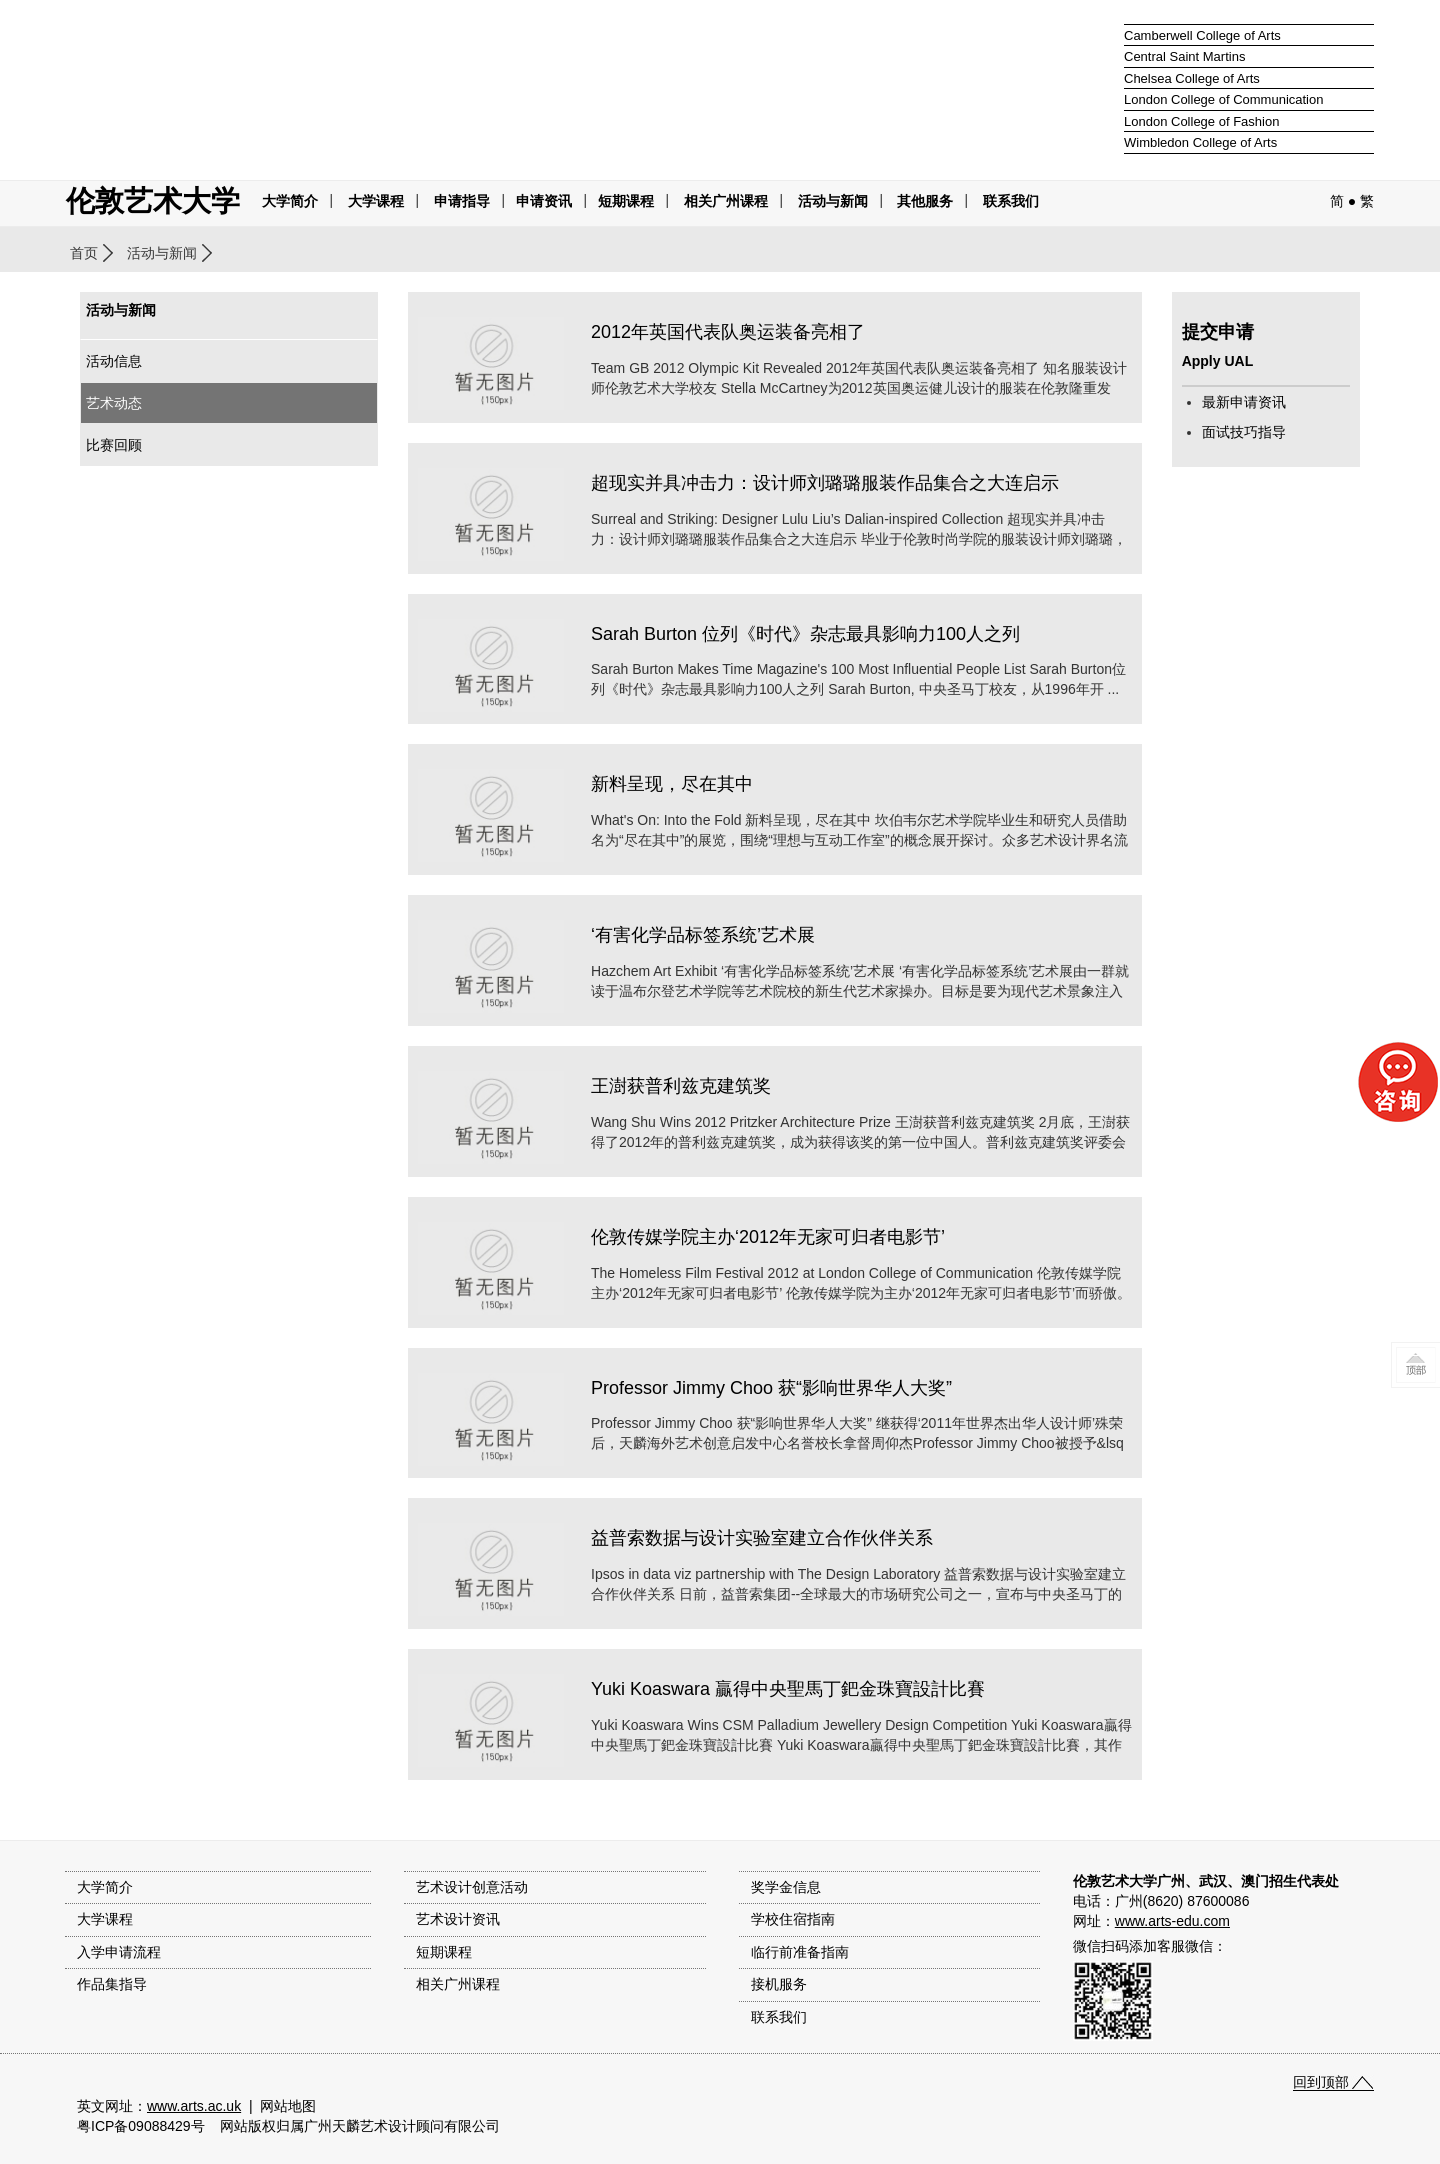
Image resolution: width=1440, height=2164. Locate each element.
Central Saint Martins (1184, 56)
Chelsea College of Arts (1192, 78)
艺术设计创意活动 (472, 1887)
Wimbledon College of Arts (1200, 142)
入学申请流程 (119, 1952)
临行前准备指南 (800, 1952)
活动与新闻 (162, 253)
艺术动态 (114, 403)
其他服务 (925, 201)
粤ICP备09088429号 (141, 2126)
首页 (84, 253)
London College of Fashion (1201, 121)
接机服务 (779, 1984)
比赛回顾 (114, 445)
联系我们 (1011, 201)
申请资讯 (544, 201)
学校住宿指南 (793, 1919)
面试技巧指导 (1244, 432)
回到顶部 (1321, 2082)
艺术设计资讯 (458, 1919)
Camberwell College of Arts (1202, 35)
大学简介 (290, 201)
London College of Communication (1223, 99)
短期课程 (626, 201)
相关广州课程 (458, 1984)
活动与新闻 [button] (833, 201)
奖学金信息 (786, 1887)
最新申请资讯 (1244, 402)
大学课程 (376, 201)
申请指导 (462, 201)
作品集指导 (112, 1984)
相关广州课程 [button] (726, 201)
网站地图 (288, 2106)
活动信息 (114, 361)
